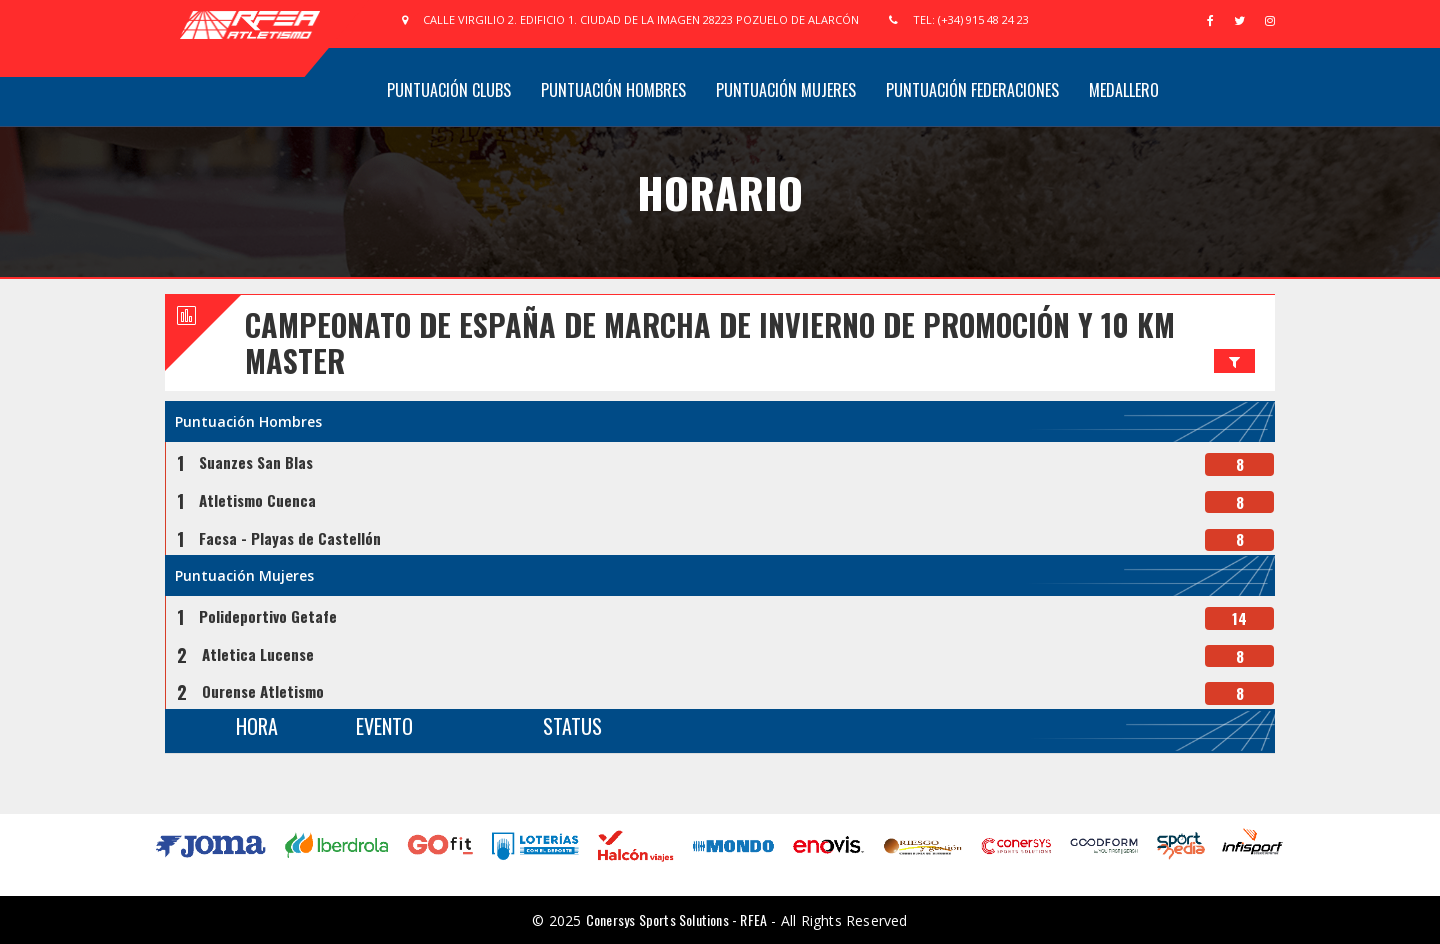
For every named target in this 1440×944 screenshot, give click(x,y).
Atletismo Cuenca (257, 500)
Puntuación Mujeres (786, 90)
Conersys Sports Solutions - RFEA (676, 919)
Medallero (1124, 90)
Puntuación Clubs (449, 90)
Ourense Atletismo (263, 691)
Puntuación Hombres (613, 90)
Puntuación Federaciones (972, 90)
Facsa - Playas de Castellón (290, 538)
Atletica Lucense (258, 654)
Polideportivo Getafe (268, 616)
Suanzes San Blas (256, 462)
